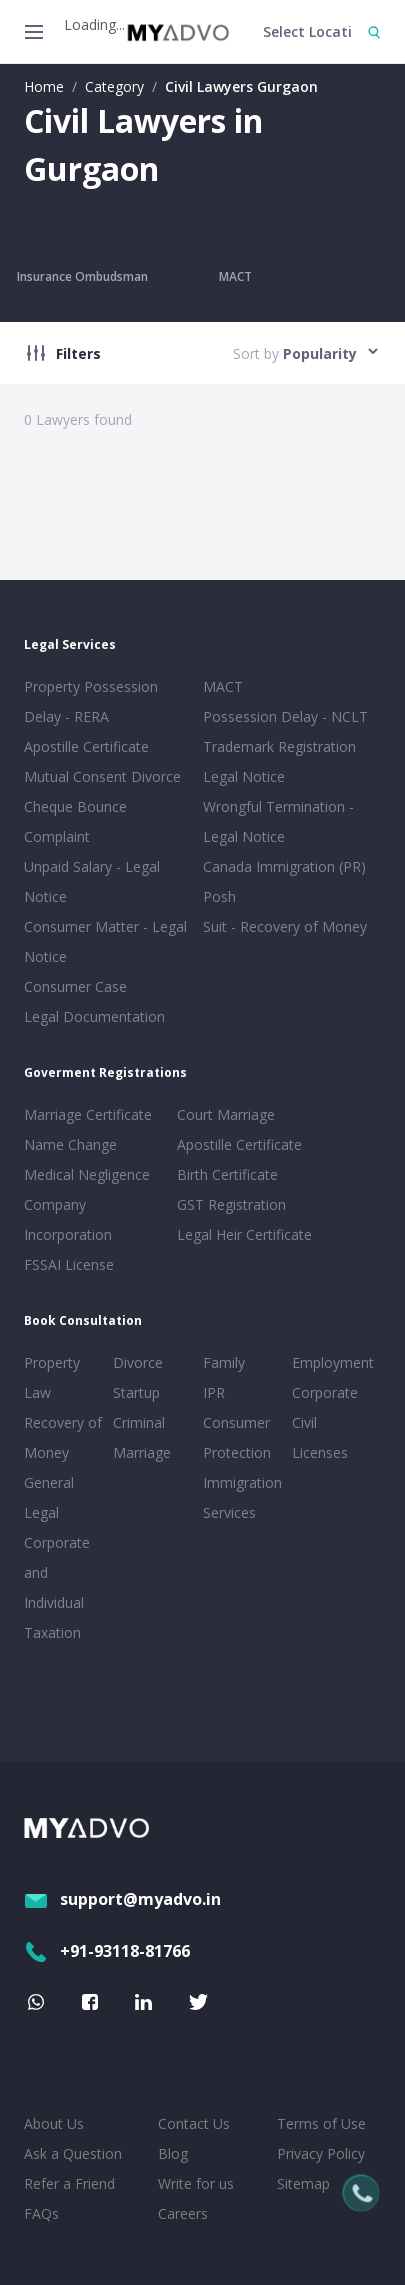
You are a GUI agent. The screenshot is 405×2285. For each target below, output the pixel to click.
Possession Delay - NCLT (285, 716)
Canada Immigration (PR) (284, 866)
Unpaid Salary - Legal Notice (92, 881)
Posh (219, 896)
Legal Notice (244, 776)
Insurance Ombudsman (82, 276)
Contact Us (194, 2123)
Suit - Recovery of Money (285, 926)
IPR (214, 1392)
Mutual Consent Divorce (102, 776)
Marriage (142, 1452)
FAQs (41, 2213)
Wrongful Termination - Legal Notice (278, 821)
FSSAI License (69, 1264)
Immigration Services (242, 1497)
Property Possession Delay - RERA (91, 701)
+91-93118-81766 (107, 1951)
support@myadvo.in (122, 1899)
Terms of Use (321, 2123)
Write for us (196, 2183)
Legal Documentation (94, 1016)
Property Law (52, 1377)
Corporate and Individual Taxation (57, 1587)
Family (224, 1362)
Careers (183, 2213)
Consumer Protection (237, 1437)
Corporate (325, 1392)
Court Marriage (226, 1114)
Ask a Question (73, 2153)
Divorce (138, 1362)
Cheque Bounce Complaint (75, 821)
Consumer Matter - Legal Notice (105, 941)
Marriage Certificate (88, 1114)
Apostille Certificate (86, 746)
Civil (304, 1422)
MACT (235, 276)
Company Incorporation (68, 1219)
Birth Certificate (227, 1174)
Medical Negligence (87, 1174)
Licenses (320, 1452)
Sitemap (303, 2183)
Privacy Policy (321, 2153)
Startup (136, 1392)
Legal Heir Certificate (244, 1234)
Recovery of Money (63, 1437)
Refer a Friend (69, 2183)
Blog (173, 2153)
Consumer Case (75, 986)
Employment (332, 1362)
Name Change (70, 1144)
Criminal (139, 1422)
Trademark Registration (279, 746)
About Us (54, 2123)
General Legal (49, 1497)
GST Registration (231, 1204)
